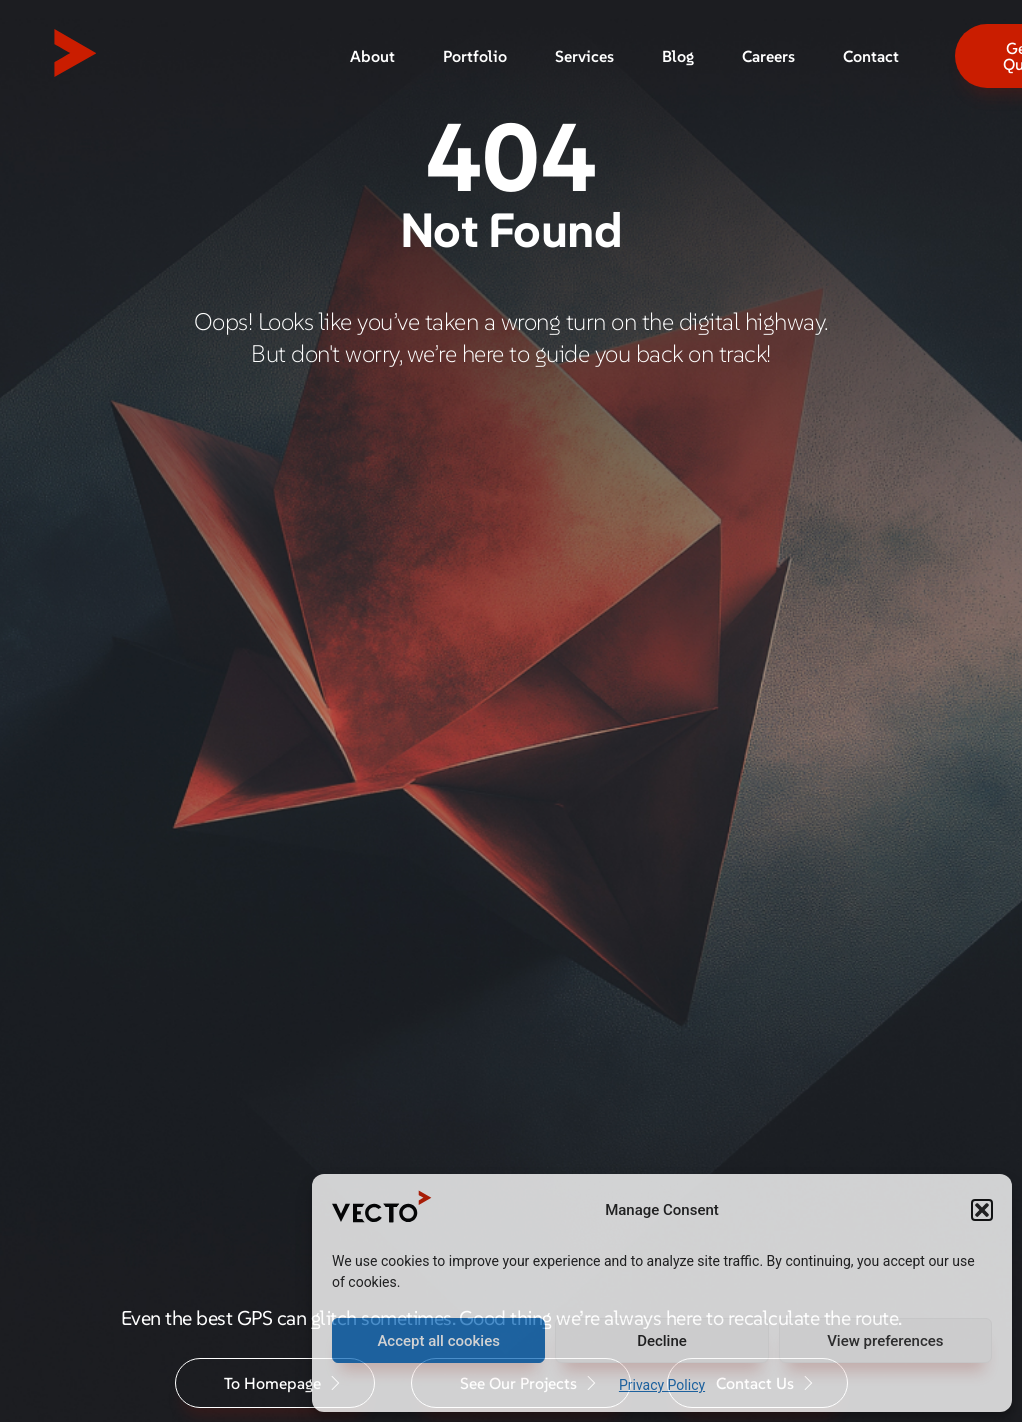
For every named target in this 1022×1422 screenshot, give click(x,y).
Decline (662, 1341)
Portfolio (475, 56)
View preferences (885, 1341)
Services (584, 56)
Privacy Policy (662, 1385)
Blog (678, 56)
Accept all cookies (438, 1341)
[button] (982, 1210)
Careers (768, 56)
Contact (871, 56)
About (372, 56)
